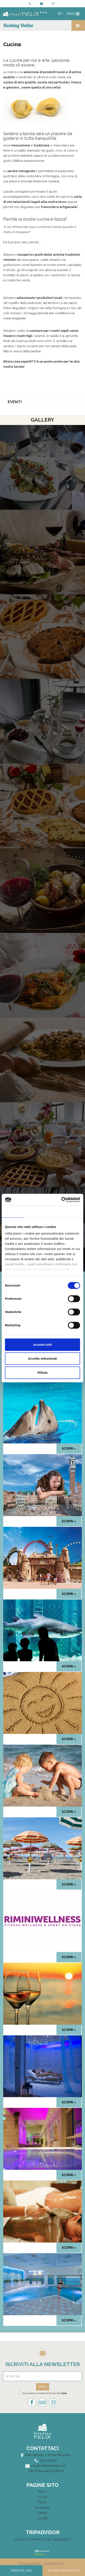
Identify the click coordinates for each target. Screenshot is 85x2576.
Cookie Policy (54, 2564)
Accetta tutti (42, 1344)
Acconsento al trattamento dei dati (42, 2393)
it (60, 13)
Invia (42, 2387)
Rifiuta (43, 1372)
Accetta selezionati (42, 1358)
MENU (73, 14)
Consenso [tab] (13, 1211)
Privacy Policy (30, 2564)
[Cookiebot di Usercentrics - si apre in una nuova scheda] (61, 1199)
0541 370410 (46, 2460)
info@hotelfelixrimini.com (45, 2465)
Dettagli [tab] (33, 1211)
